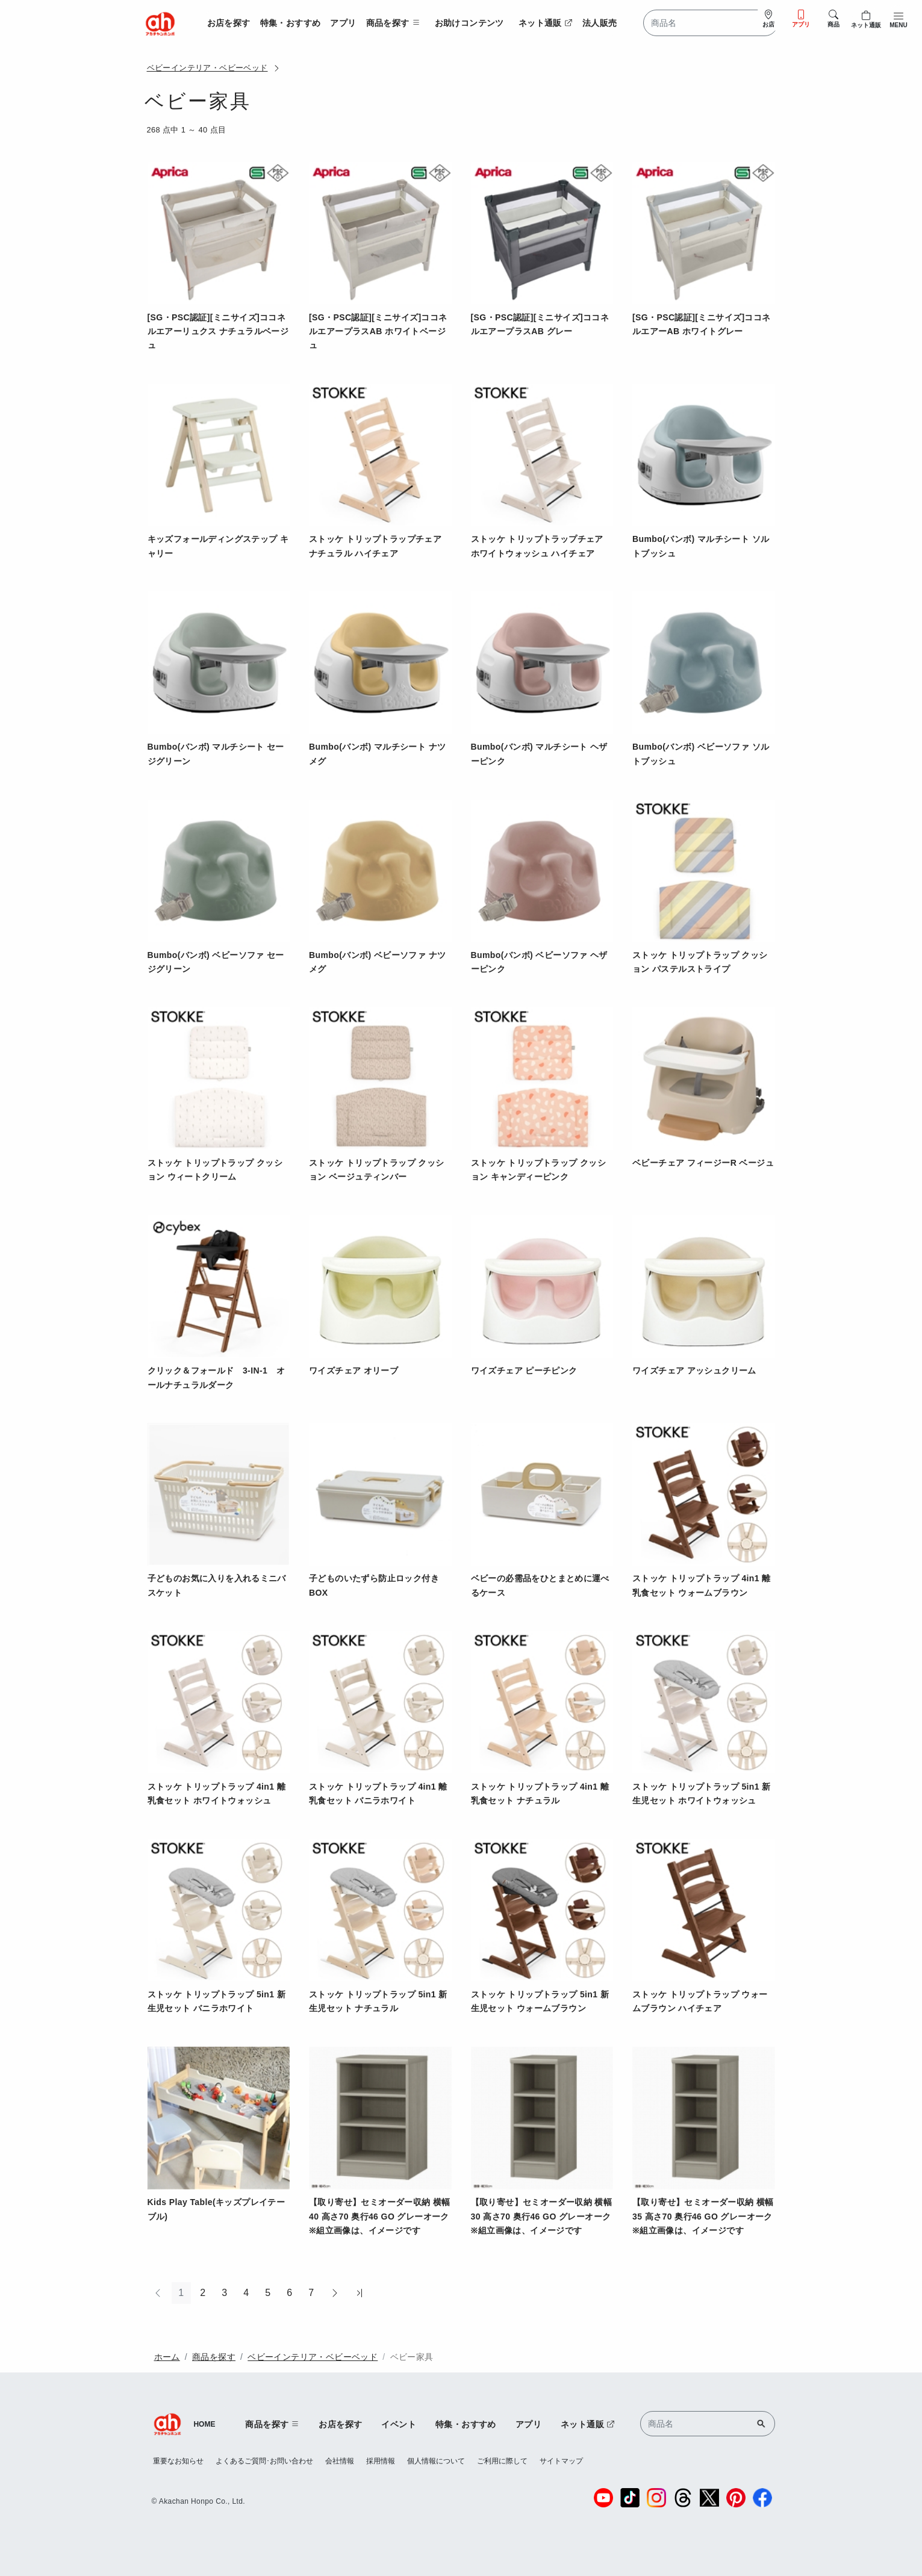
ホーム (167, 2357)
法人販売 (599, 23)
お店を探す (229, 23)
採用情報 (380, 2461)
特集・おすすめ (290, 23)
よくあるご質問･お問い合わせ (264, 2461)
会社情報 (339, 2461)
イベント (398, 2424)
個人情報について (436, 2461)
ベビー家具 (412, 2357)
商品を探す (213, 2357)
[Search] (710, 23)
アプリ (343, 23)
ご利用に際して (502, 2461)
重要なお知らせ (178, 2461)
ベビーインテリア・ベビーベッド (207, 67)
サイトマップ (561, 2461)
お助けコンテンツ (469, 23)
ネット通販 (546, 23)
